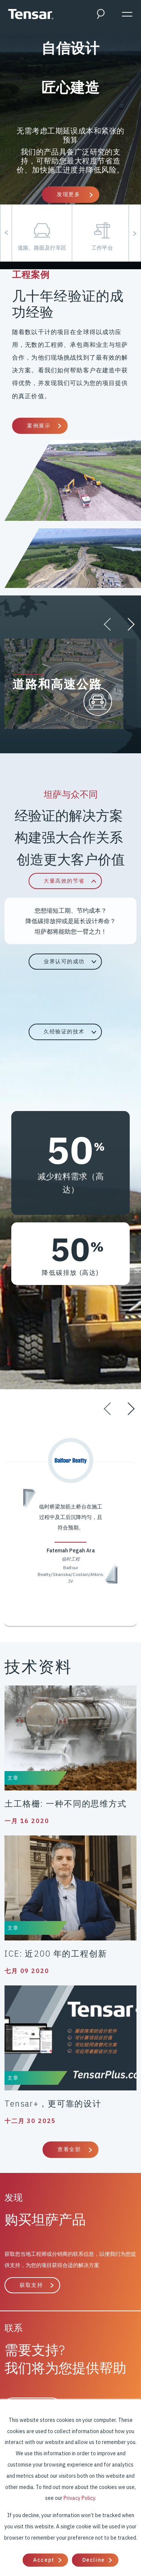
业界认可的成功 (64, 961)
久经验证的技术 (64, 1031)
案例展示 (38, 425)
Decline (93, 2560)
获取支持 (31, 2285)
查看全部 (69, 2149)
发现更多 (69, 194)
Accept (43, 2560)
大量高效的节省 (64, 880)
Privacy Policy (79, 2498)
